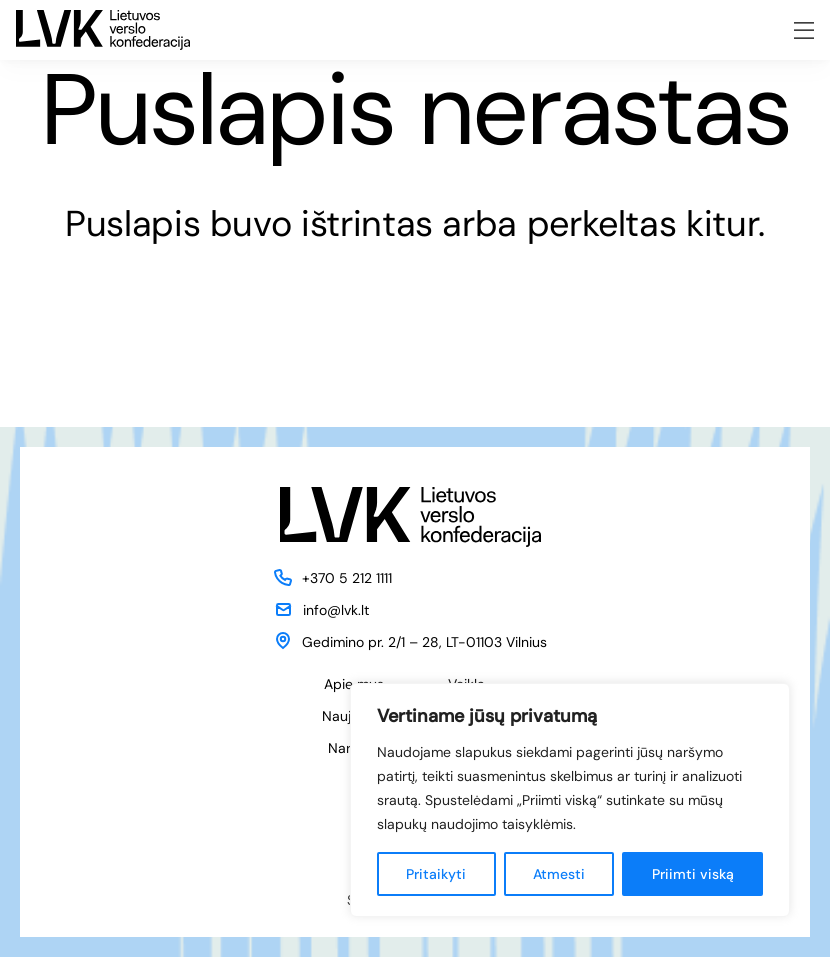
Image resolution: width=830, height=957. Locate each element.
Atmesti (559, 874)
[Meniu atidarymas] (804, 30)
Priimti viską (693, 874)
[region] (570, 800)
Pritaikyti (436, 874)
